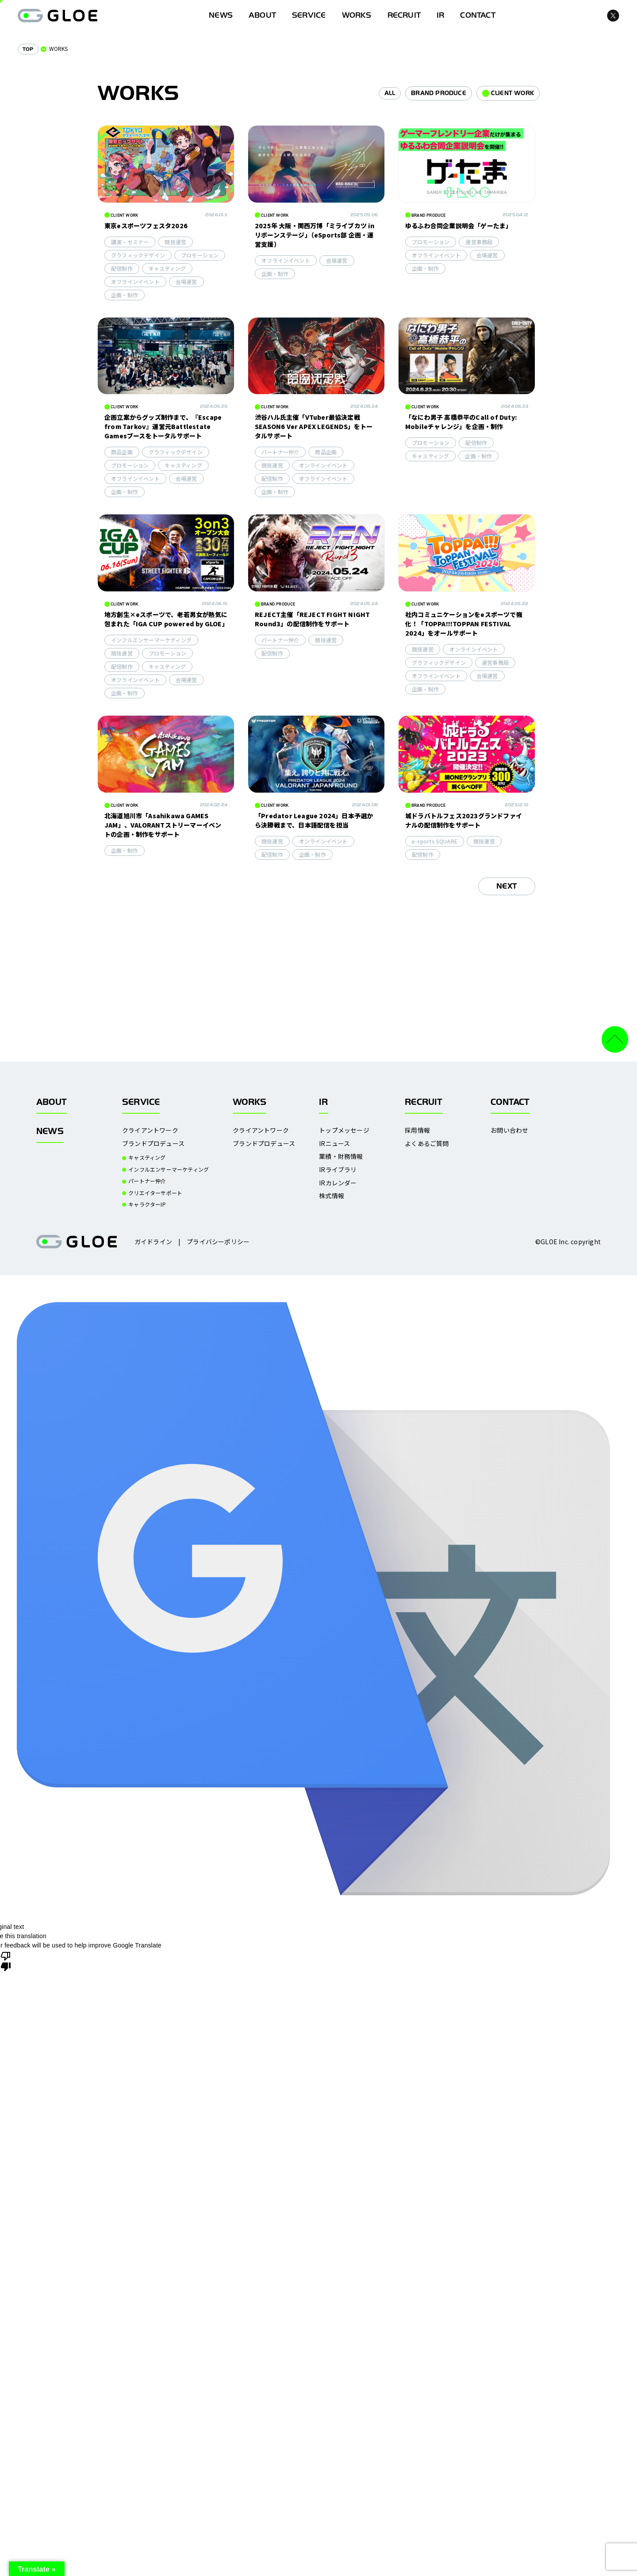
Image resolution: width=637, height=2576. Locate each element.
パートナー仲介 (147, 1180)
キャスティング (146, 1157)
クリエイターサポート (155, 1192)
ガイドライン (153, 1241)
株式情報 (331, 1196)
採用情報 (417, 1130)
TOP (28, 49)
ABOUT (262, 15)
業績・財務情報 (341, 1156)
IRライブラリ (338, 1169)
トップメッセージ (344, 1130)
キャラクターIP (147, 1204)
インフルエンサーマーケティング (168, 1169)
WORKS (357, 15)
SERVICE (309, 15)
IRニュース (334, 1143)
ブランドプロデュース (153, 1143)
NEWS (50, 1131)
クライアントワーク (150, 1130)
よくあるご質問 (427, 1143)
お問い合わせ (509, 1130)
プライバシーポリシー (218, 1241)
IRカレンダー (338, 1183)
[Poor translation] (5, 1960)
